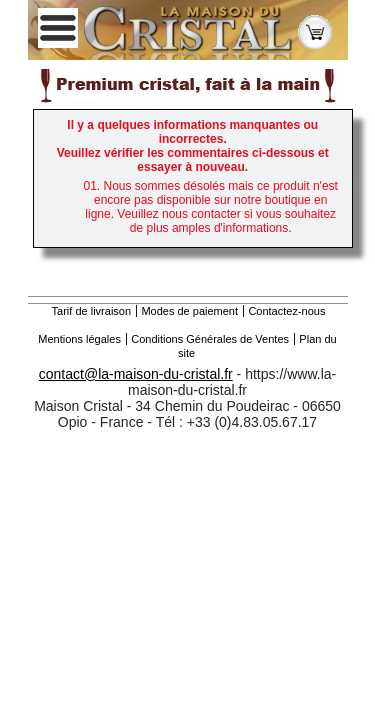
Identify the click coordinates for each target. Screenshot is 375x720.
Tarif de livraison (91, 311)
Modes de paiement (189, 311)
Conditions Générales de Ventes (210, 339)
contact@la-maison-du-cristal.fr (136, 374)
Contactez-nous (286, 311)
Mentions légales (79, 339)
